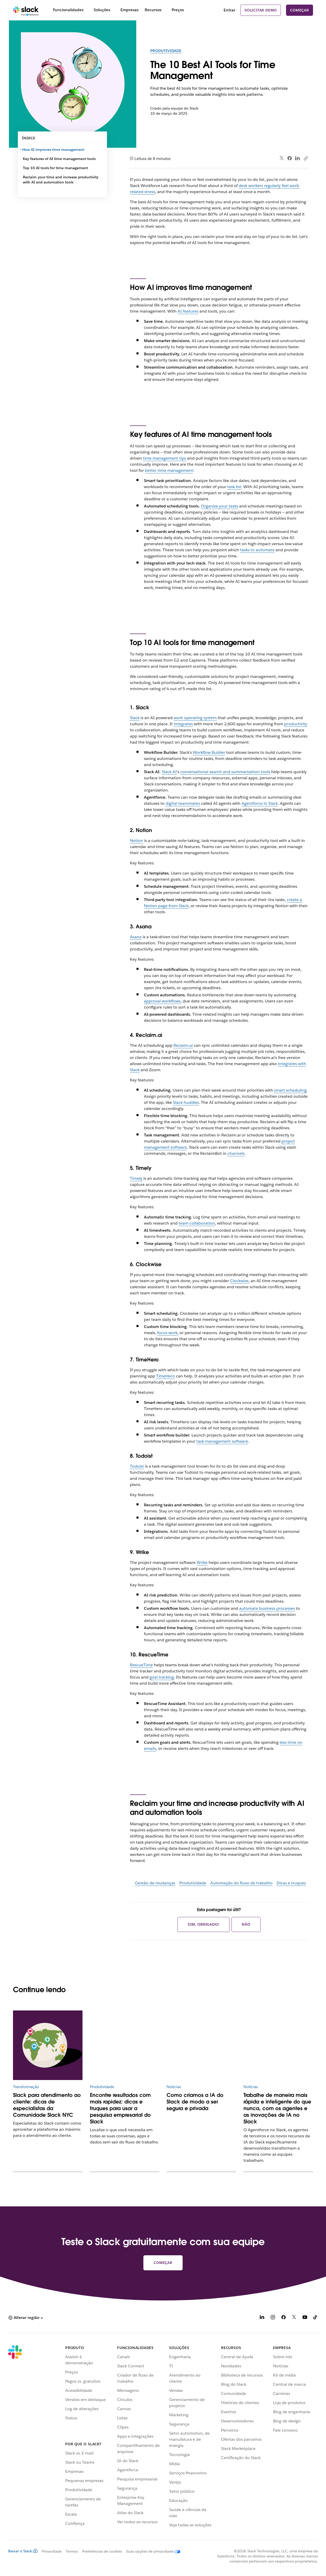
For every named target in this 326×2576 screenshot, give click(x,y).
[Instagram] (272, 2318)
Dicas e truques (291, 1883)
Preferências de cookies (102, 2551)
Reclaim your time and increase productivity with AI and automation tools (60, 179)
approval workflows (162, 1001)
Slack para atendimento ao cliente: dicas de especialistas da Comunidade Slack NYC (47, 2105)
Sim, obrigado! (203, 1924)
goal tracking (162, 1677)
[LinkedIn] (262, 2318)
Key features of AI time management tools (59, 158)
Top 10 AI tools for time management (55, 168)
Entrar (229, 10)
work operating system (195, 717)
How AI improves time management (53, 149)
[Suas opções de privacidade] (151, 2551)
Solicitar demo (260, 10)
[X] (294, 2318)
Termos (72, 2551)
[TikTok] (315, 2318)
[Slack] (26, 10)
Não (246, 1924)
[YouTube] (305, 2318)
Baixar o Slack (23, 2551)
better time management (169, 470)
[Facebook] (283, 2318)
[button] (25, 2317)
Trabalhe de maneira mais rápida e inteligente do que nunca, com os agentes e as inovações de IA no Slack (277, 2108)
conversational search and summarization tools (225, 771)
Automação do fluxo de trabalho (241, 1883)
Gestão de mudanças (155, 1883)
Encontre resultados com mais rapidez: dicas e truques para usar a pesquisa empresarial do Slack (120, 2108)
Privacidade (52, 2551)
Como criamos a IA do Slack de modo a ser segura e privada (195, 2102)
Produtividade (166, 50)
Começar (299, 10)
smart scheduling (290, 1090)
